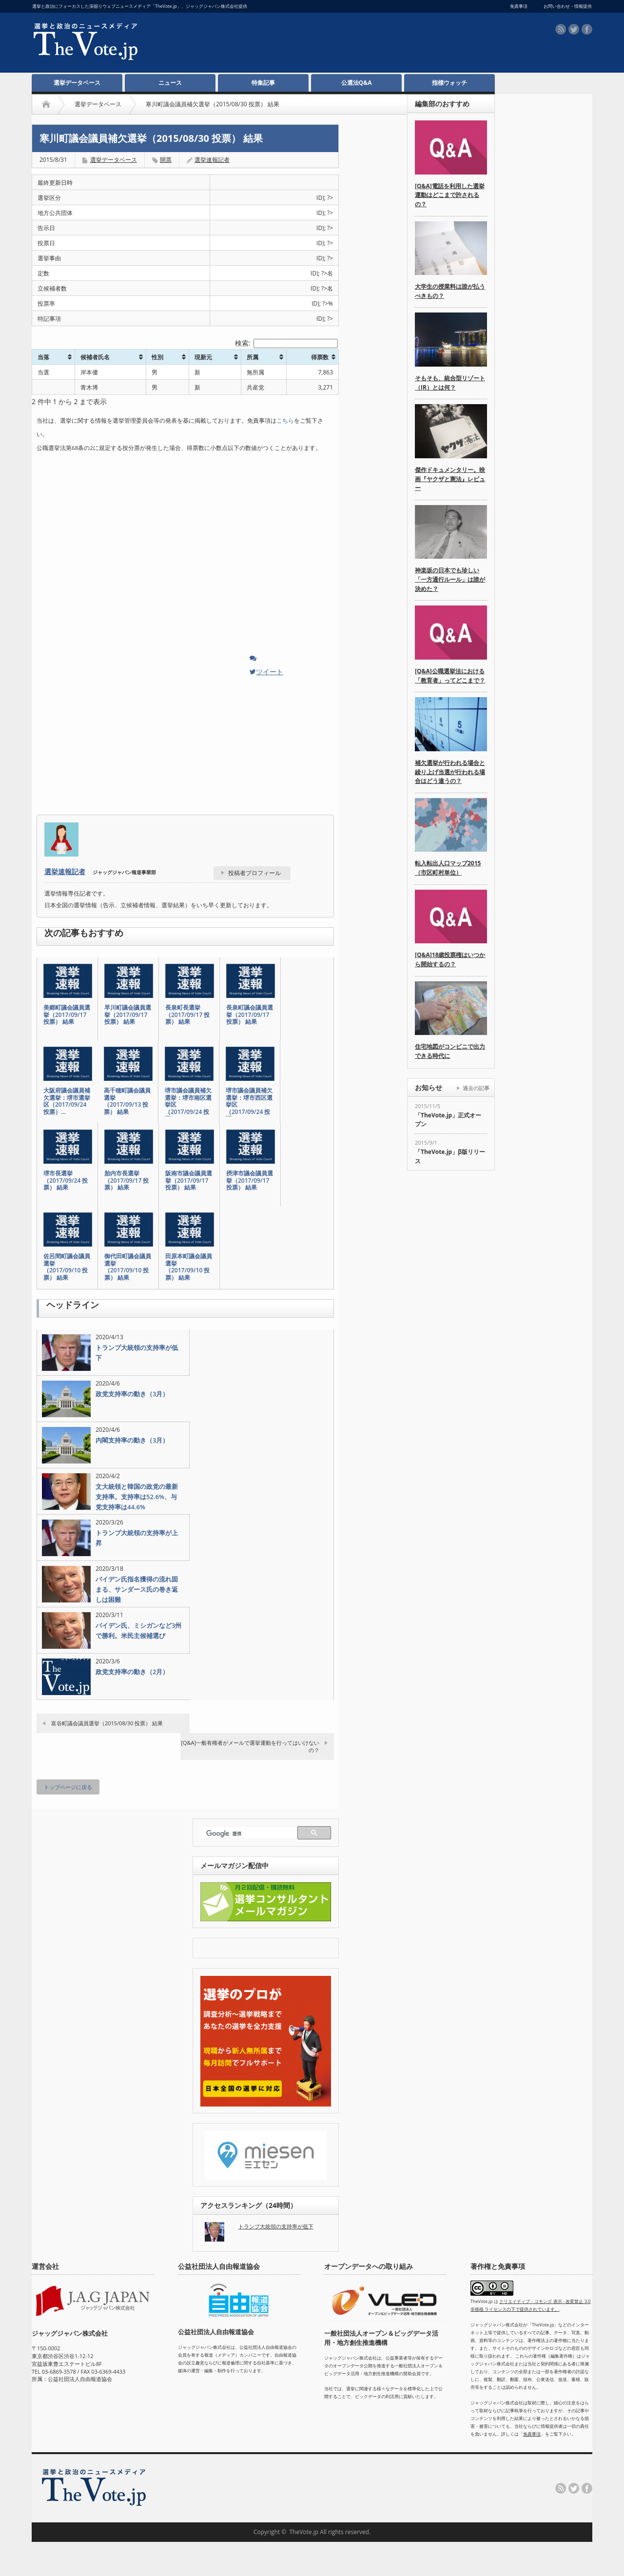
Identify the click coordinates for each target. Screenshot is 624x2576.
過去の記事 (476, 1088)
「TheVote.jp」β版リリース (450, 1156)
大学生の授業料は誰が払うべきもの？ (450, 291)
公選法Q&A (356, 82)
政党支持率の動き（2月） (132, 1671)
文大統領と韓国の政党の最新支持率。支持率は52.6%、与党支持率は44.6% (137, 1496)
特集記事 (263, 82)
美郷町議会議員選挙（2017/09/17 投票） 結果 (66, 1014)
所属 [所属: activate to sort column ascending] (252, 357)
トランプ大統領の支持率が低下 (137, 1352)
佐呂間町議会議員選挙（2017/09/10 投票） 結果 (66, 1267)
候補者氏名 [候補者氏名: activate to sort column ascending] (95, 357)
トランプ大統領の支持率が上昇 (137, 1537)
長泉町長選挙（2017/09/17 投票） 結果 (187, 1014)
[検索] (250, 1833)
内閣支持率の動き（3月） (132, 1440)
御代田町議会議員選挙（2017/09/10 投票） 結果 (127, 1267)
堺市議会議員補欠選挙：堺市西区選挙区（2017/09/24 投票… (249, 1104)
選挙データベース (77, 82)
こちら (285, 420)
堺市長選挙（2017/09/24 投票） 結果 (65, 1180)
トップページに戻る (68, 1787)
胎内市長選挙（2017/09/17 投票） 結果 (126, 1180)
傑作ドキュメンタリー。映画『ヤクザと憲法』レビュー (450, 479)
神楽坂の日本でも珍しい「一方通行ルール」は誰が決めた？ (450, 579)
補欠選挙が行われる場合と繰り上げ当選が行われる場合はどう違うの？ (450, 772)
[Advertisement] (303, 44)
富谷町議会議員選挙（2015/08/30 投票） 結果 (107, 1723)
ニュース (170, 82)
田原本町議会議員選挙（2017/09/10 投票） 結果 (188, 1267)
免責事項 (532, 2434)
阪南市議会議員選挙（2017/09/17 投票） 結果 (188, 1180)
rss (560, 29)
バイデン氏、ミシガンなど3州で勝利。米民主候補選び (138, 1630)
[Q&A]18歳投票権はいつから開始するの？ (450, 959)
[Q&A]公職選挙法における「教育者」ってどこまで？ (450, 675)
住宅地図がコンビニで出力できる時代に (450, 1051)
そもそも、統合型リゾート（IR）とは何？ (450, 382)
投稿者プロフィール (254, 873)
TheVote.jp (303, 2532)
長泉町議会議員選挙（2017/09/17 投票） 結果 (249, 1014)
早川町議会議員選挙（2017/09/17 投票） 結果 (127, 1014)
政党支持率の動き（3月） (132, 1393)
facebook (587, 29)
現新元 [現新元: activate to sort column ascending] (203, 357)
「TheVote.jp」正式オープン (448, 1120)
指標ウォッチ (449, 82)
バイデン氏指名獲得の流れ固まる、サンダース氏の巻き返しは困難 (137, 1589)
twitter (573, 29)
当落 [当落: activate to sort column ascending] (43, 357)
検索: (286, 343)
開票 (166, 160)
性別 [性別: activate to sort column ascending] (157, 357)
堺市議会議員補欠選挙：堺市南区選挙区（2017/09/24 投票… (188, 1104)
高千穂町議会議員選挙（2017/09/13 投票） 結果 (127, 1101)
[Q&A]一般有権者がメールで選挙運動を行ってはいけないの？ (250, 1746)
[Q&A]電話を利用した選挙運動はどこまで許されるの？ (450, 195)
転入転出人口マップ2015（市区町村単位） (448, 868)
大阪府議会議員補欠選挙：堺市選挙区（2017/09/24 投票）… (66, 1101)
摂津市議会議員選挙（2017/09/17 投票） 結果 (249, 1180)
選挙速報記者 (212, 160)
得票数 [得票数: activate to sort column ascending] (320, 357)
